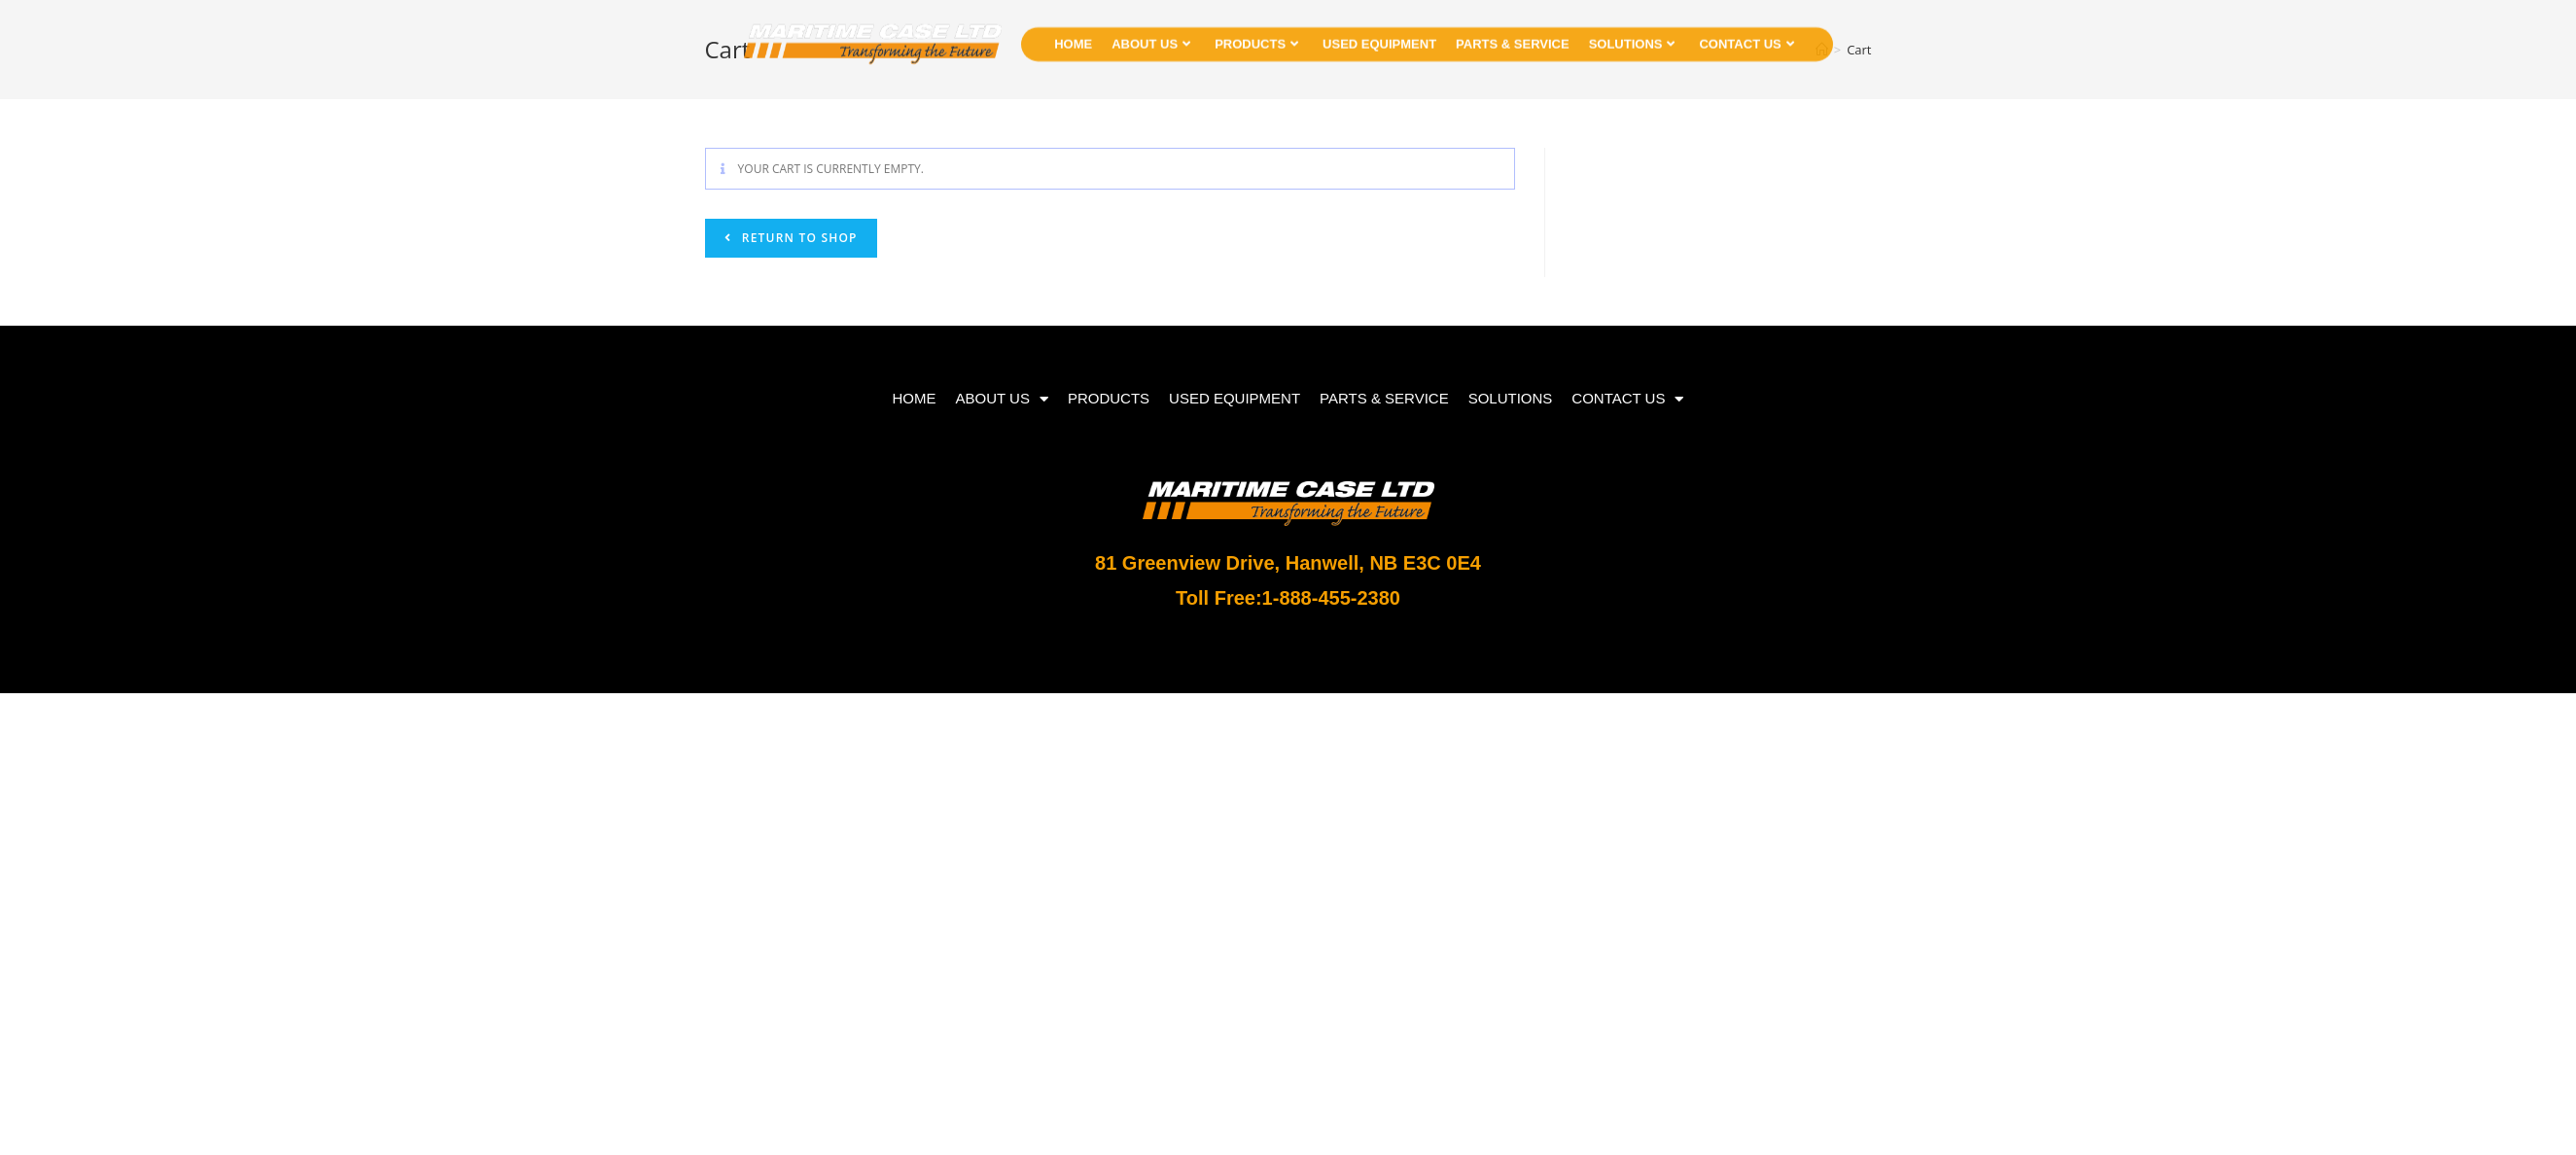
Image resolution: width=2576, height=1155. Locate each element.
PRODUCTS (1256, 35)
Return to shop (798, 237)
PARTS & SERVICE (1513, 35)
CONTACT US (1746, 35)
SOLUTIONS (1632, 35)
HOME (1073, 35)
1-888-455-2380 (1331, 598)
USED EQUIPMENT (1379, 35)
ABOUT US (1151, 35)
